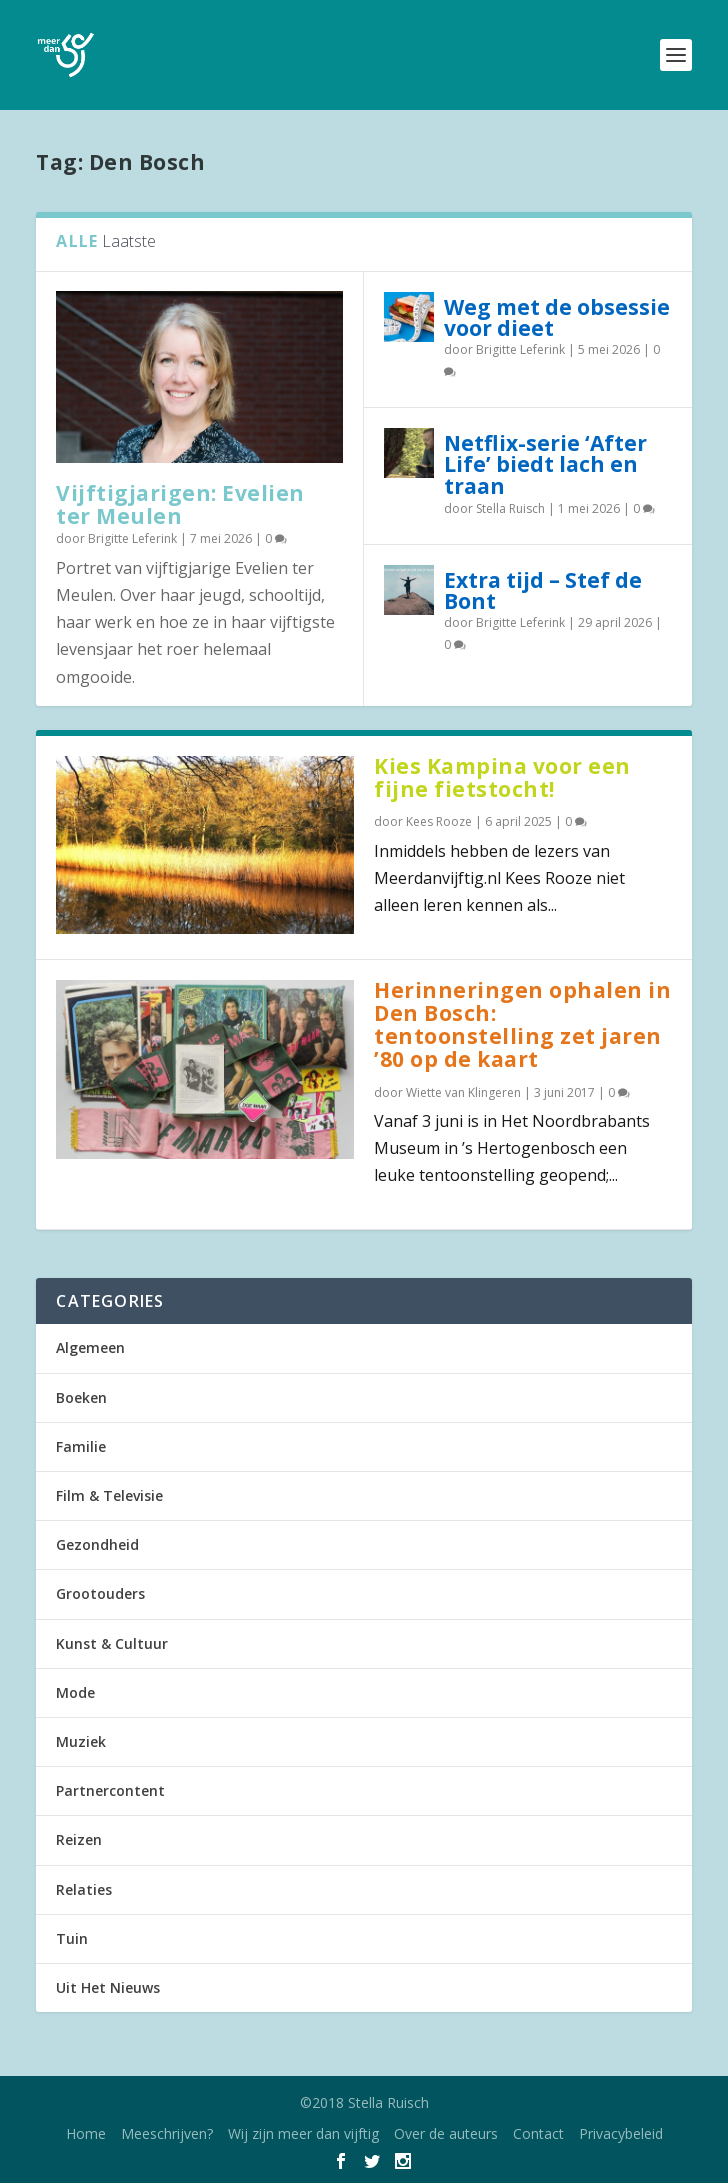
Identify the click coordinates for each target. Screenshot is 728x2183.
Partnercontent (110, 1790)
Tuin (72, 1938)
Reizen (79, 1839)
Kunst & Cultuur (112, 1643)
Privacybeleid (621, 2133)
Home (86, 2133)
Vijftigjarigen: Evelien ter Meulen (180, 504)
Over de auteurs (446, 2133)
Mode (75, 1692)
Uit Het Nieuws (108, 1987)
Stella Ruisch (510, 508)
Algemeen (90, 1347)
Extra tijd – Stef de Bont (543, 590)
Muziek (81, 1741)
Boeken (81, 1397)
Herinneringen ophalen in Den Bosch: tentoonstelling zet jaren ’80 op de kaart (522, 1024)
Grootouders (100, 1593)
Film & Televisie (109, 1495)
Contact (538, 2133)
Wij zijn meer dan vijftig (303, 2133)
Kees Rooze (439, 821)
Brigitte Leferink (132, 538)
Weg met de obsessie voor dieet (557, 317)
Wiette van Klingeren (463, 1092)
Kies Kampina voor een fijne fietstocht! (502, 777)
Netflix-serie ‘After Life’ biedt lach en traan (545, 464)
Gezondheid (97, 1544)
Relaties (84, 1889)
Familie (81, 1446)
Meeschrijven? (167, 2133)
